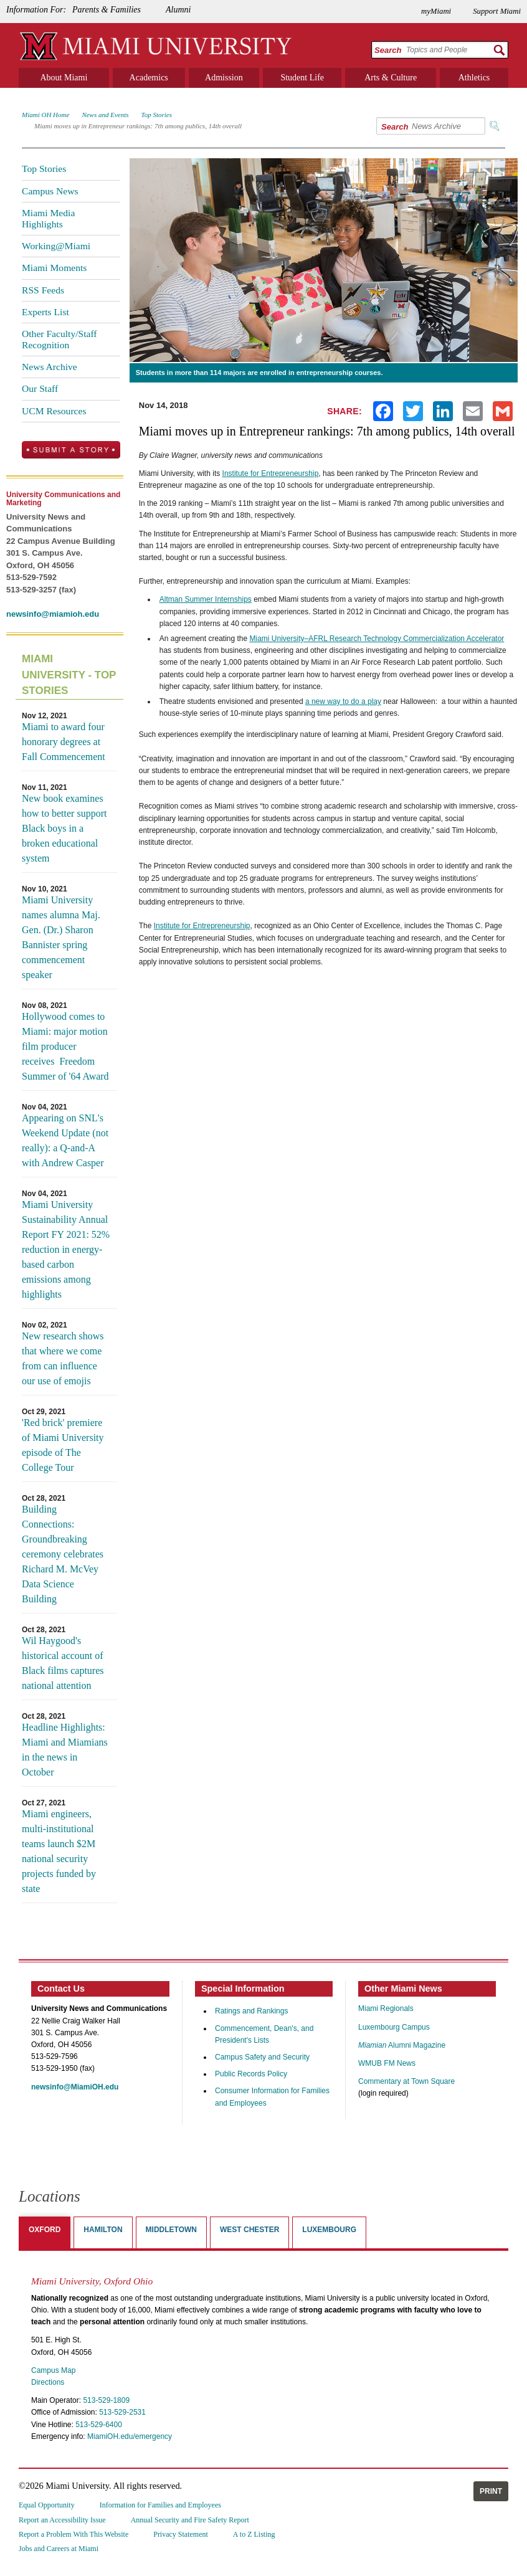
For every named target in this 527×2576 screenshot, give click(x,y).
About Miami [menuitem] (64, 77)
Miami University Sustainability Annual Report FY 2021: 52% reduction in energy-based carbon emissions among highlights (66, 1249)
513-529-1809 (106, 2400)
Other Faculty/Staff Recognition (59, 339)
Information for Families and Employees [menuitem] (160, 2505)
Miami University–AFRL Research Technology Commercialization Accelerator (377, 638)
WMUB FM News (386, 2063)
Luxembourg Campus (394, 2027)
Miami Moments (54, 267)
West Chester (249, 2229)
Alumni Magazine (401, 2045)
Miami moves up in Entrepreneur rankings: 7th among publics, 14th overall (138, 126)
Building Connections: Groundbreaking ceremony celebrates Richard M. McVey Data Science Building (62, 1554)
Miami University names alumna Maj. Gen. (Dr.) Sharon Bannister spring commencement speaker (61, 937)
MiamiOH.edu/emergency (129, 2436)
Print (491, 2491)
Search (387, 50)
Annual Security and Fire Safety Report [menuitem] (190, 2520)
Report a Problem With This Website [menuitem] (73, 2534)
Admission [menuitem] (224, 77)
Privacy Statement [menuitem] (180, 2534)
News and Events (105, 114)
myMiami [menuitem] (436, 11)
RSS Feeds (43, 290)
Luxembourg (329, 2229)
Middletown (171, 2229)
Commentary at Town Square (406, 2081)
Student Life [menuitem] (302, 77)
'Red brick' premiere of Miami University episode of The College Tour (63, 1445)
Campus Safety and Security (262, 2057)
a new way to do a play (343, 701)
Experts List (45, 312)
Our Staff (40, 388)
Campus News (50, 191)
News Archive (49, 366)
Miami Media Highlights (48, 218)
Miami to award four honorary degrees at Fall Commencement (63, 741)
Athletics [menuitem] (474, 77)
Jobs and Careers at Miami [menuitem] (58, 2548)
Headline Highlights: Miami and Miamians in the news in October (65, 1749)
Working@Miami (56, 245)
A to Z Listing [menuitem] (254, 2534)
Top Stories (156, 114)
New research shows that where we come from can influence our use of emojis (63, 1358)
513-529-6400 (98, 2424)
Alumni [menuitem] (178, 9)
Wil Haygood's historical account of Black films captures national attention (63, 1663)
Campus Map (53, 2370)
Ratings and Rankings (251, 2011)
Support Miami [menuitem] (497, 11)
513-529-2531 (122, 2412)
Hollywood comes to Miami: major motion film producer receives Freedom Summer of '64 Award (65, 1046)
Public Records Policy (251, 2074)
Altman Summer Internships (205, 599)
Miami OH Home (45, 114)
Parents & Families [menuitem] (106, 9)
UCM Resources (54, 411)
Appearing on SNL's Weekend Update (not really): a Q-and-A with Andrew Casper (65, 1140)
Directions (47, 2382)
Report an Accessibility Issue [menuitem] (62, 2520)
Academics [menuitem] (149, 77)
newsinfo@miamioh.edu (52, 614)
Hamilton (102, 2229)
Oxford (44, 2229)
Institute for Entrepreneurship (270, 473)
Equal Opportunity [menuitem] (47, 2505)
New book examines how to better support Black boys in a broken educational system (64, 828)
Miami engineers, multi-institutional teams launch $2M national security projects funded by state (59, 1851)
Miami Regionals (386, 2008)
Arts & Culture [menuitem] (390, 77)
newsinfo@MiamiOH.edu (74, 2087)
